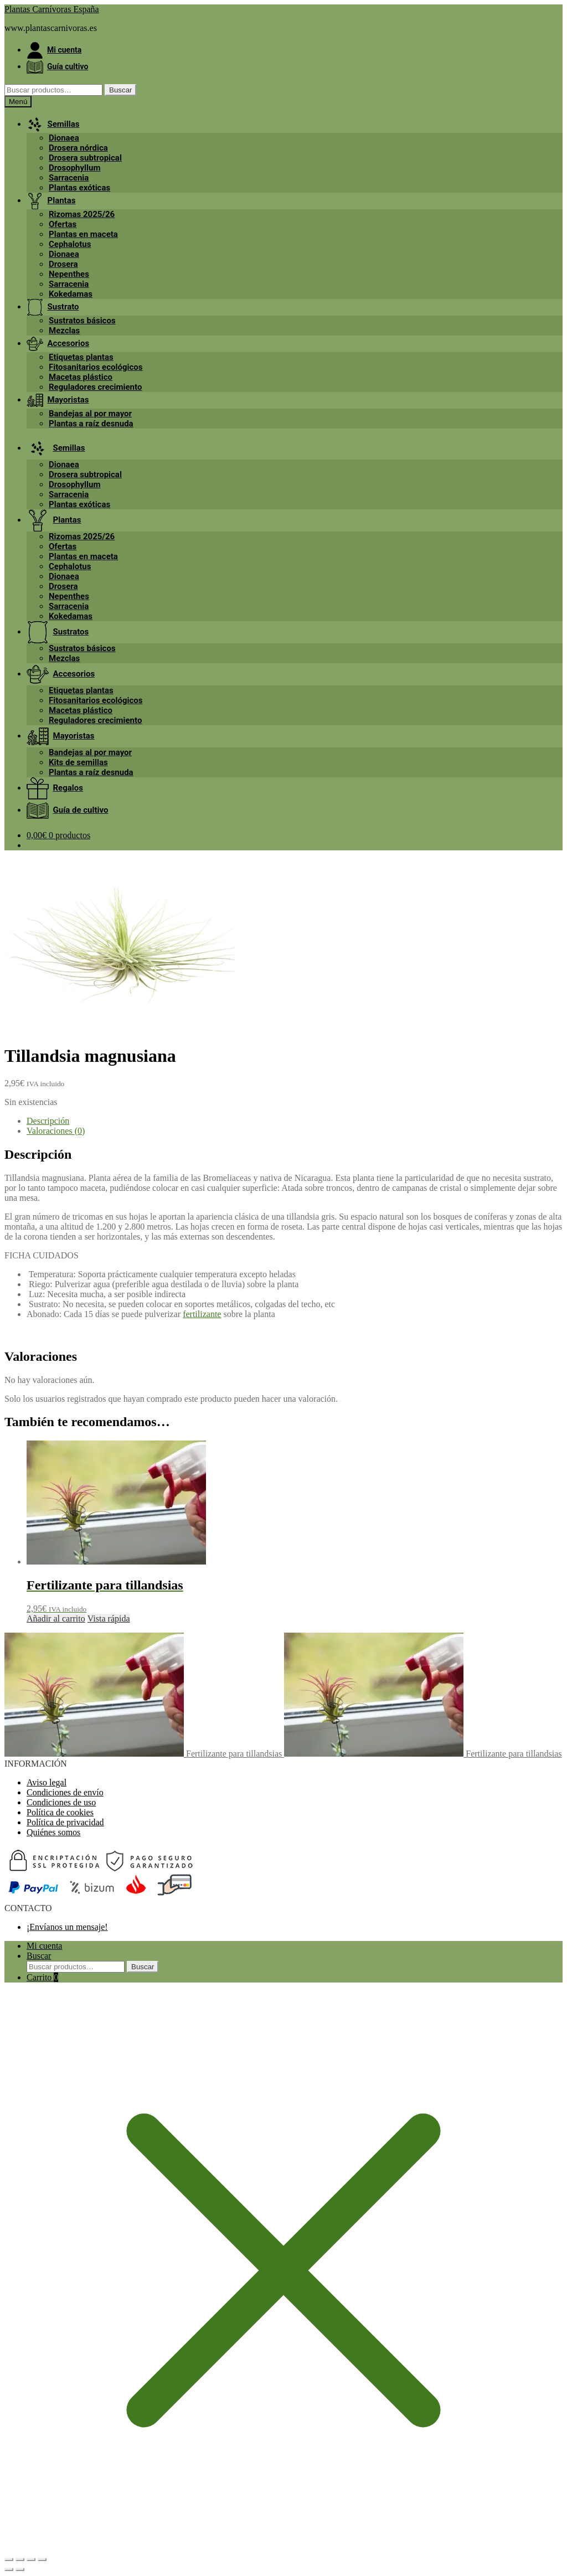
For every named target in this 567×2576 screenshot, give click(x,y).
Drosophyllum (74, 168)
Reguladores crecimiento (95, 387)
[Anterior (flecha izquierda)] (8, 2569)
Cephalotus (70, 244)
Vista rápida (108, 1618)
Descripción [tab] (48, 1121)
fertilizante (202, 1314)
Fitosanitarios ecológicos (95, 367)
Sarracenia (69, 178)
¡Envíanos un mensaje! (67, 1927)
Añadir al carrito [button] (56, 1618)
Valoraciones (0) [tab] (56, 1130)
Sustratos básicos (82, 321)
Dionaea (64, 138)
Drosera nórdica (78, 148)
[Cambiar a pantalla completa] (20, 2559)
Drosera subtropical (85, 158)
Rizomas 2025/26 (82, 214)
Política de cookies (60, 1812)
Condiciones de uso (61, 1802)
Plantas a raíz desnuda (91, 424)
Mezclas (64, 330)
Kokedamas (70, 294)
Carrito (42, 1977)
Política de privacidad (65, 1822)
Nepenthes (69, 274)
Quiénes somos (53, 1832)
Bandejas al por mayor (90, 414)
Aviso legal (46, 1782)
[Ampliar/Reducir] (8, 2559)
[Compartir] (31, 2559)
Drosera (63, 264)
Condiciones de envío (65, 1792)
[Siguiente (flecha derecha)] (20, 2569)
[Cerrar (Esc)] (42, 2559)
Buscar (120, 90)
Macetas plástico (80, 377)
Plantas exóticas (79, 188)
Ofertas (62, 224)
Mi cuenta (44, 1945)
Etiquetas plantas (81, 357)
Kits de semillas (78, 762)
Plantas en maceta (83, 234)
